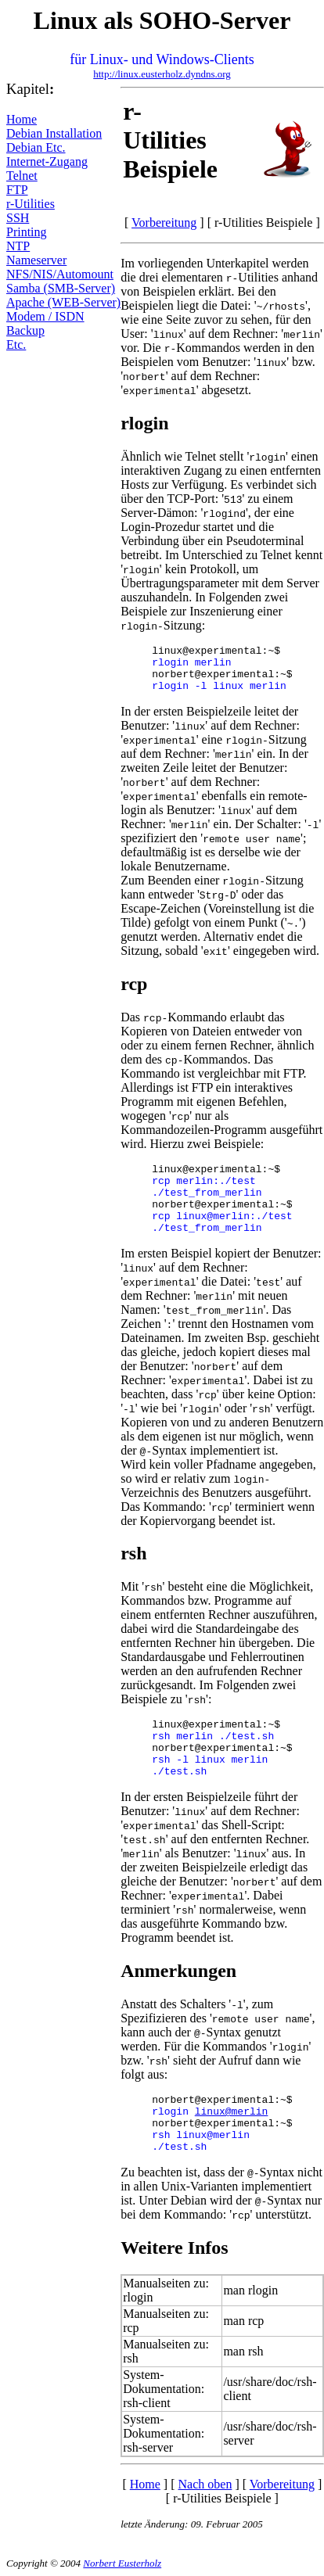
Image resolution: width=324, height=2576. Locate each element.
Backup (25, 330)
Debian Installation (54, 133)
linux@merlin (231, 2112)
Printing (26, 232)
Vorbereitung (163, 222)
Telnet (22, 175)
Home (21, 119)
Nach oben (205, 2484)
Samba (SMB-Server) (60, 288)
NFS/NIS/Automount (59, 274)
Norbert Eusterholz (122, 2563)
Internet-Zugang (47, 161)
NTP (18, 246)
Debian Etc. (36, 147)
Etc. (16, 344)
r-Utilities (30, 203)
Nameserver (36, 260)
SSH (17, 217)
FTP (17, 189)
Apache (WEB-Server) (63, 302)
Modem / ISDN (45, 316)
